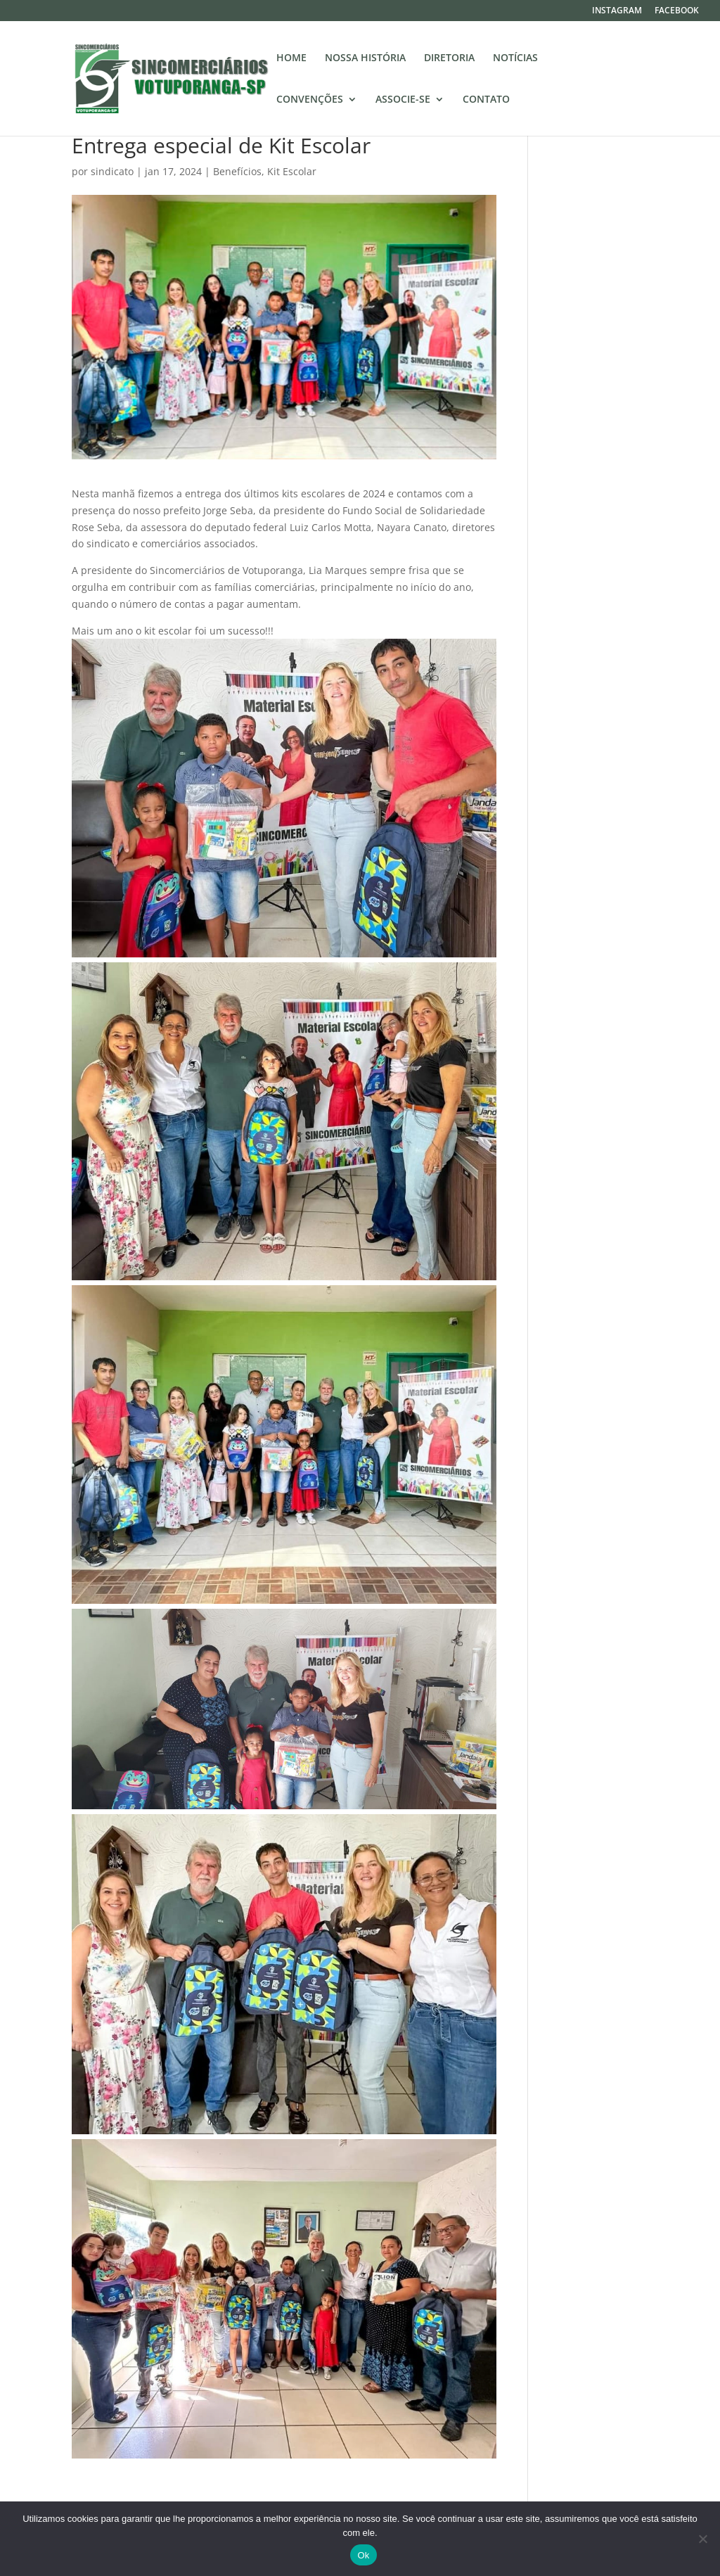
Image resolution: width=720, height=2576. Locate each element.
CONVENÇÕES (309, 100)
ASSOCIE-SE (402, 100)
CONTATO (486, 100)
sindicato (112, 171)
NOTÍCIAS (515, 58)
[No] (702, 2539)
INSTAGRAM (617, 11)
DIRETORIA (449, 58)
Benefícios (237, 171)
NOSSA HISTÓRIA (365, 58)
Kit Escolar (291, 171)
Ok (363, 2555)
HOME (291, 58)
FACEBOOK (677, 11)
